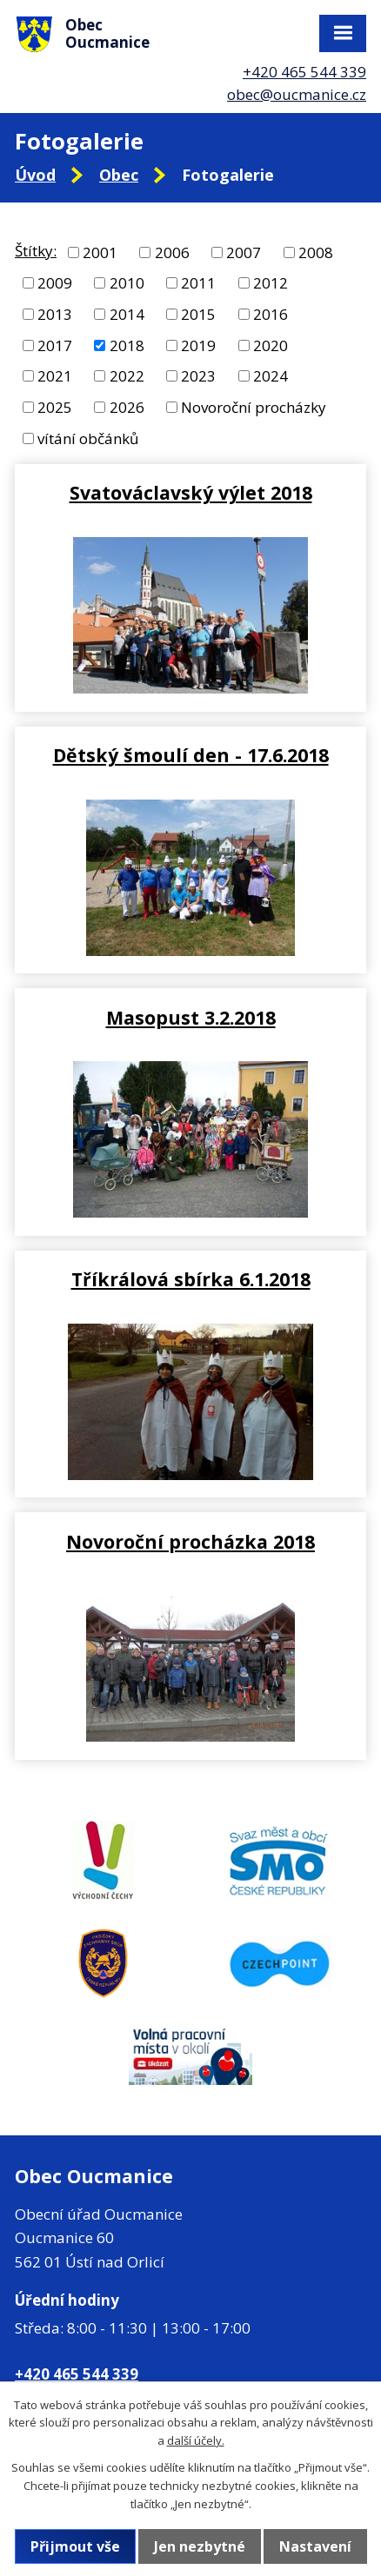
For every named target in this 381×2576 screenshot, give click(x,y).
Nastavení (315, 2546)
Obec (118, 174)
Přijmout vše (75, 2546)
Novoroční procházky (253, 407)
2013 (54, 314)
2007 (243, 252)
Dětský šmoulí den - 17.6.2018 (191, 754)
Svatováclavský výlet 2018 (191, 492)
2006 (172, 252)
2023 (198, 376)
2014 (127, 314)
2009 (54, 283)
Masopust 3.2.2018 (191, 1017)
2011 (198, 283)
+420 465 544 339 (304, 72)
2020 (270, 345)
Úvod (35, 174)
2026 (127, 407)
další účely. (195, 2440)
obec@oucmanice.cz (296, 94)
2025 (54, 407)
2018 (127, 345)
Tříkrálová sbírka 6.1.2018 (191, 1278)
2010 (127, 283)
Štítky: (36, 251)
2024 (270, 376)
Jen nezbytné (199, 2546)
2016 (270, 314)
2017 (54, 345)
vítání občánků (87, 438)
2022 (127, 376)
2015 (198, 314)
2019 (198, 345)
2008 (315, 252)
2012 (270, 283)
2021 (54, 376)
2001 (100, 252)
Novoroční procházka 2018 (190, 1541)
